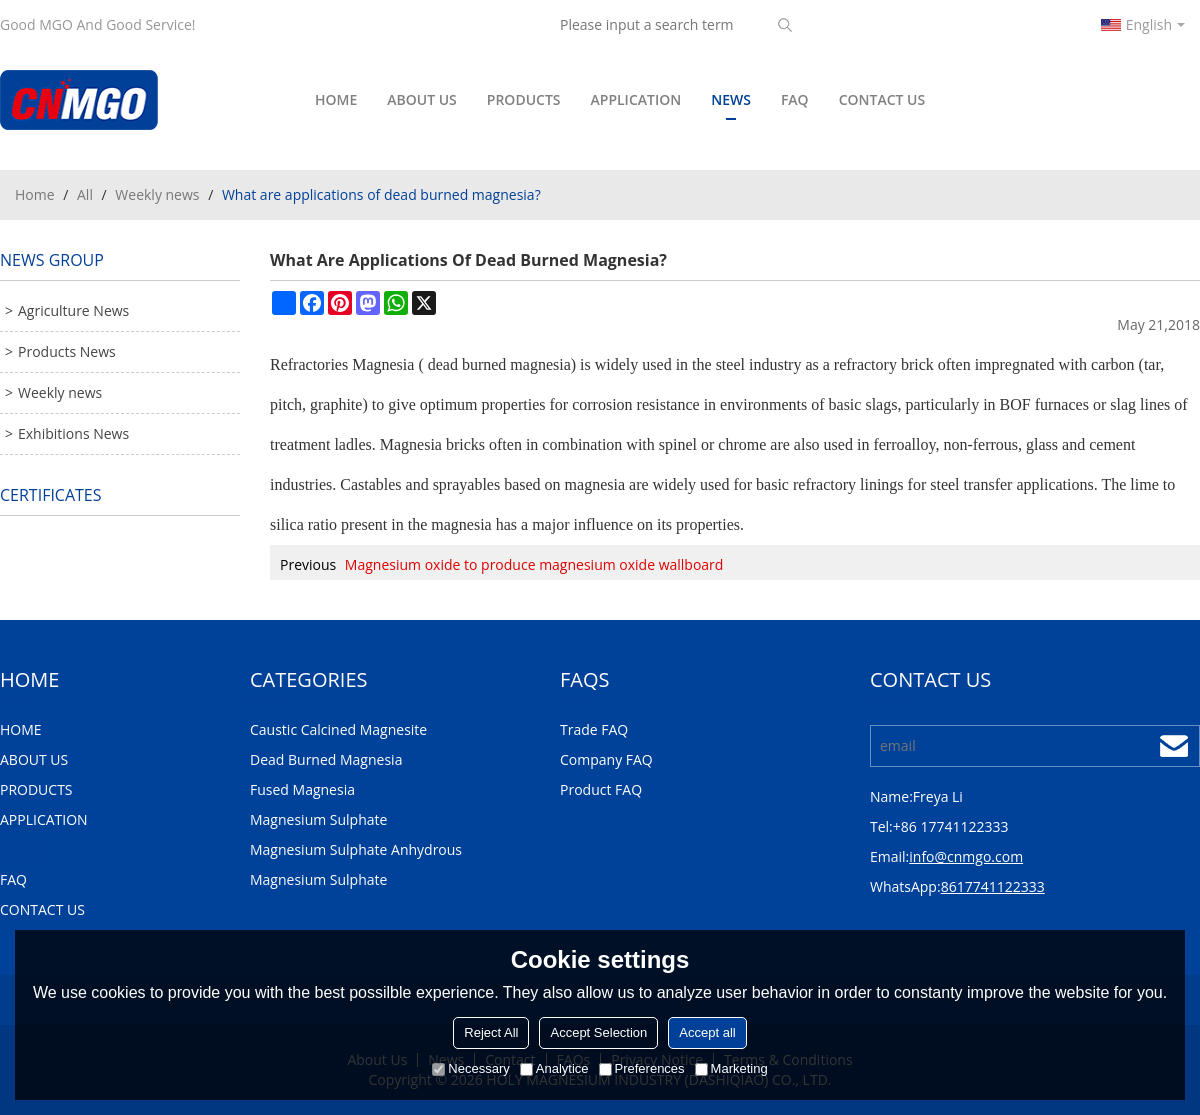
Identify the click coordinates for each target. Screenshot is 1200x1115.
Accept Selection (598, 1032)
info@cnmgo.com (966, 856)
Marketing (731, 1068)
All (85, 194)
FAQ (795, 99)
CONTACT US (882, 99)
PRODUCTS (524, 99)
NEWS (731, 105)
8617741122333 (993, 886)
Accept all (707, 1032)
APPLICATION (636, 99)
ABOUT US (422, 99)
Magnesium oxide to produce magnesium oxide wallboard (534, 564)
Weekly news (157, 194)
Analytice (554, 1068)
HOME (336, 99)
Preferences (642, 1068)
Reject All (491, 1032)
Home (35, 194)
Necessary (470, 1068)
